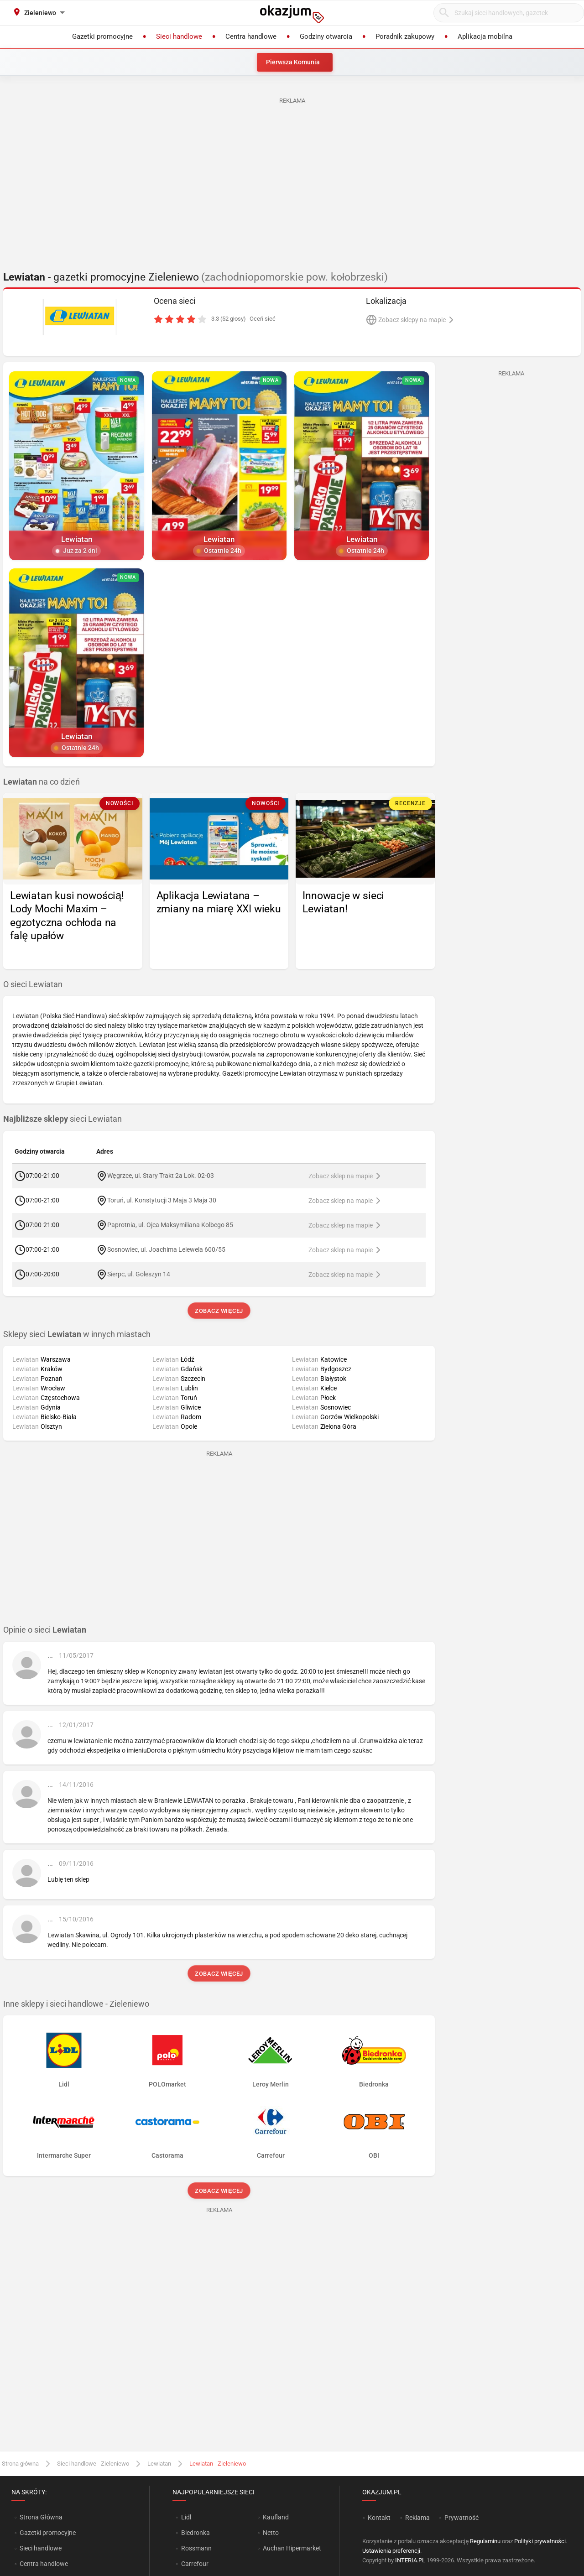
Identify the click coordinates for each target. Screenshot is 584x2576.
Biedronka (195, 2532)
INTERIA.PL (410, 2560)
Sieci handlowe (41, 2548)
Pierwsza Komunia (293, 62)
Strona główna (20, 2463)
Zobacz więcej (219, 1310)
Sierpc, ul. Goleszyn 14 (138, 1273)
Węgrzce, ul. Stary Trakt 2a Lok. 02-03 (160, 1175)
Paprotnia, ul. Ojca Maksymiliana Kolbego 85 (170, 1224)
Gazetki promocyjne (48, 2532)
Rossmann (196, 2548)
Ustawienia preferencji (391, 2550)
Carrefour (195, 2563)
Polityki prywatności (540, 2541)
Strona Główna (41, 2517)
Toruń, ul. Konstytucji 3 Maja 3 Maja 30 (161, 1199)
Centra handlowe (44, 2563)
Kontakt (379, 2517)
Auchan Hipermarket (292, 2548)
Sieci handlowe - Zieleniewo (93, 2463)
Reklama (417, 2517)
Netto (271, 2532)
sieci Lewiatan (62, 1119)
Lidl (186, 2517)
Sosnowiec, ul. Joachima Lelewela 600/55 (166, 1249)
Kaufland (276, 2517)
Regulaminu (485, 2541)
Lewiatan (159, 2463)
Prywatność (461, 2517)
